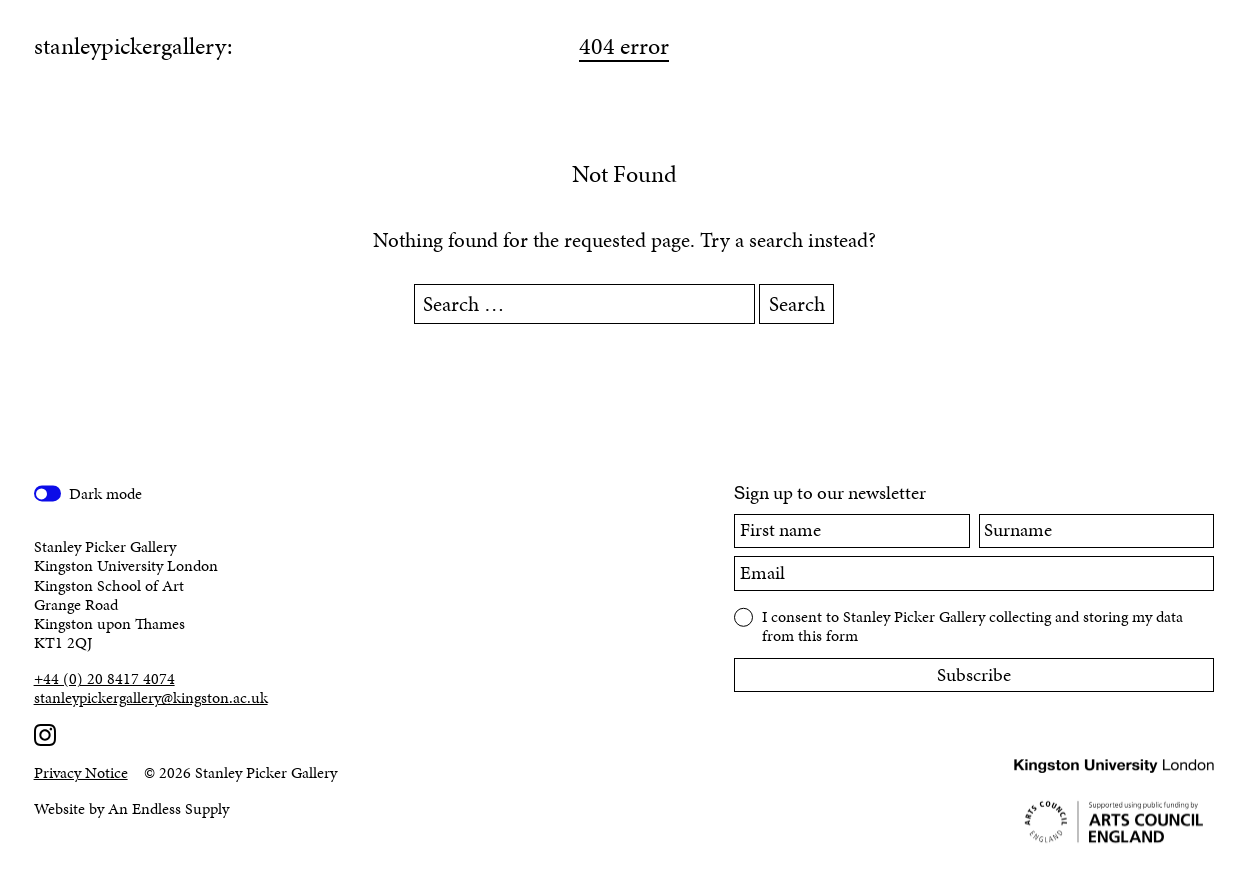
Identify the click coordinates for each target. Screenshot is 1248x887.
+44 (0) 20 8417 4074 (104, 678)
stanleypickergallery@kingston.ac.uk (151, 697)
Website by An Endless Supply (131, 808)
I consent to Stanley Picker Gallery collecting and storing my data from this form (972, 625)
